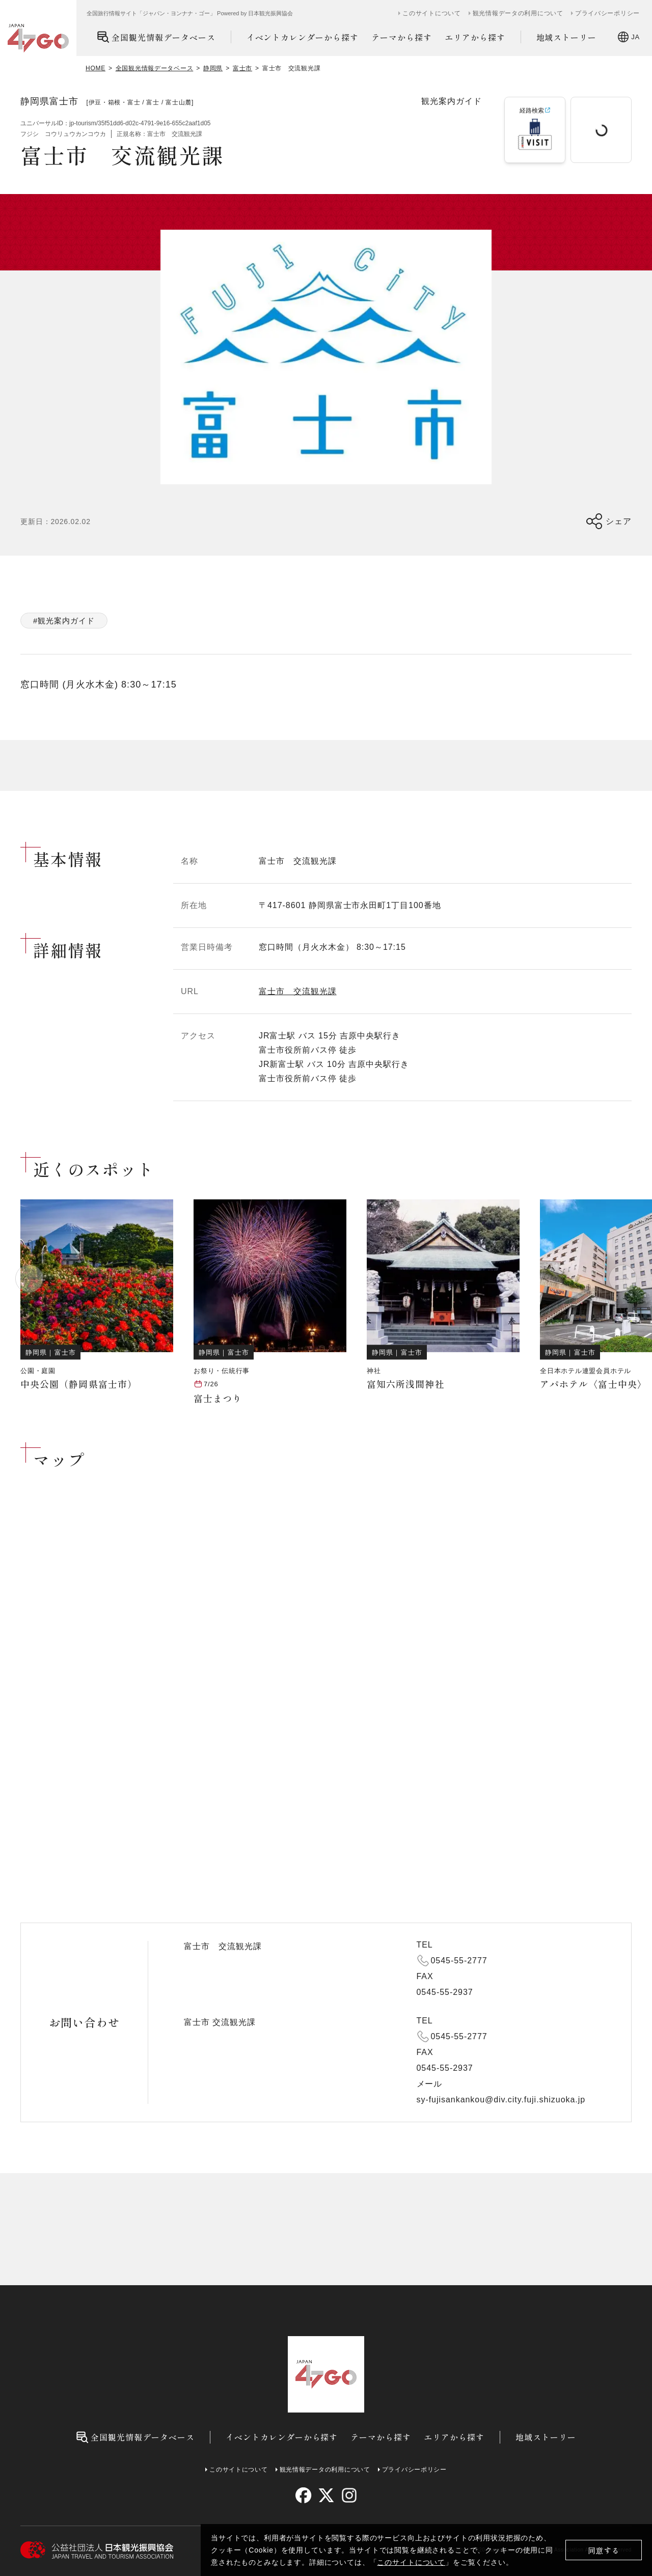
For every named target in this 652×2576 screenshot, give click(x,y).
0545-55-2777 (459, 1960)
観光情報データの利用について (518, 13)
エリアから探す (475, 37)
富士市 (242, 68)
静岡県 (213, 68)
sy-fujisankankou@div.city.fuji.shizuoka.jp (501, 2099)
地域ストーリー (566, 37)
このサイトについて (411, 2562)
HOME (95, 68)
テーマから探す (401, 37)
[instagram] (349, 2495)
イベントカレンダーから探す (303, 37)
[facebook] (303, 2495)
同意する (604, 2550)
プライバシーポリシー (607, 13)
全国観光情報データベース (156, 37)
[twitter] (326, 2495)
